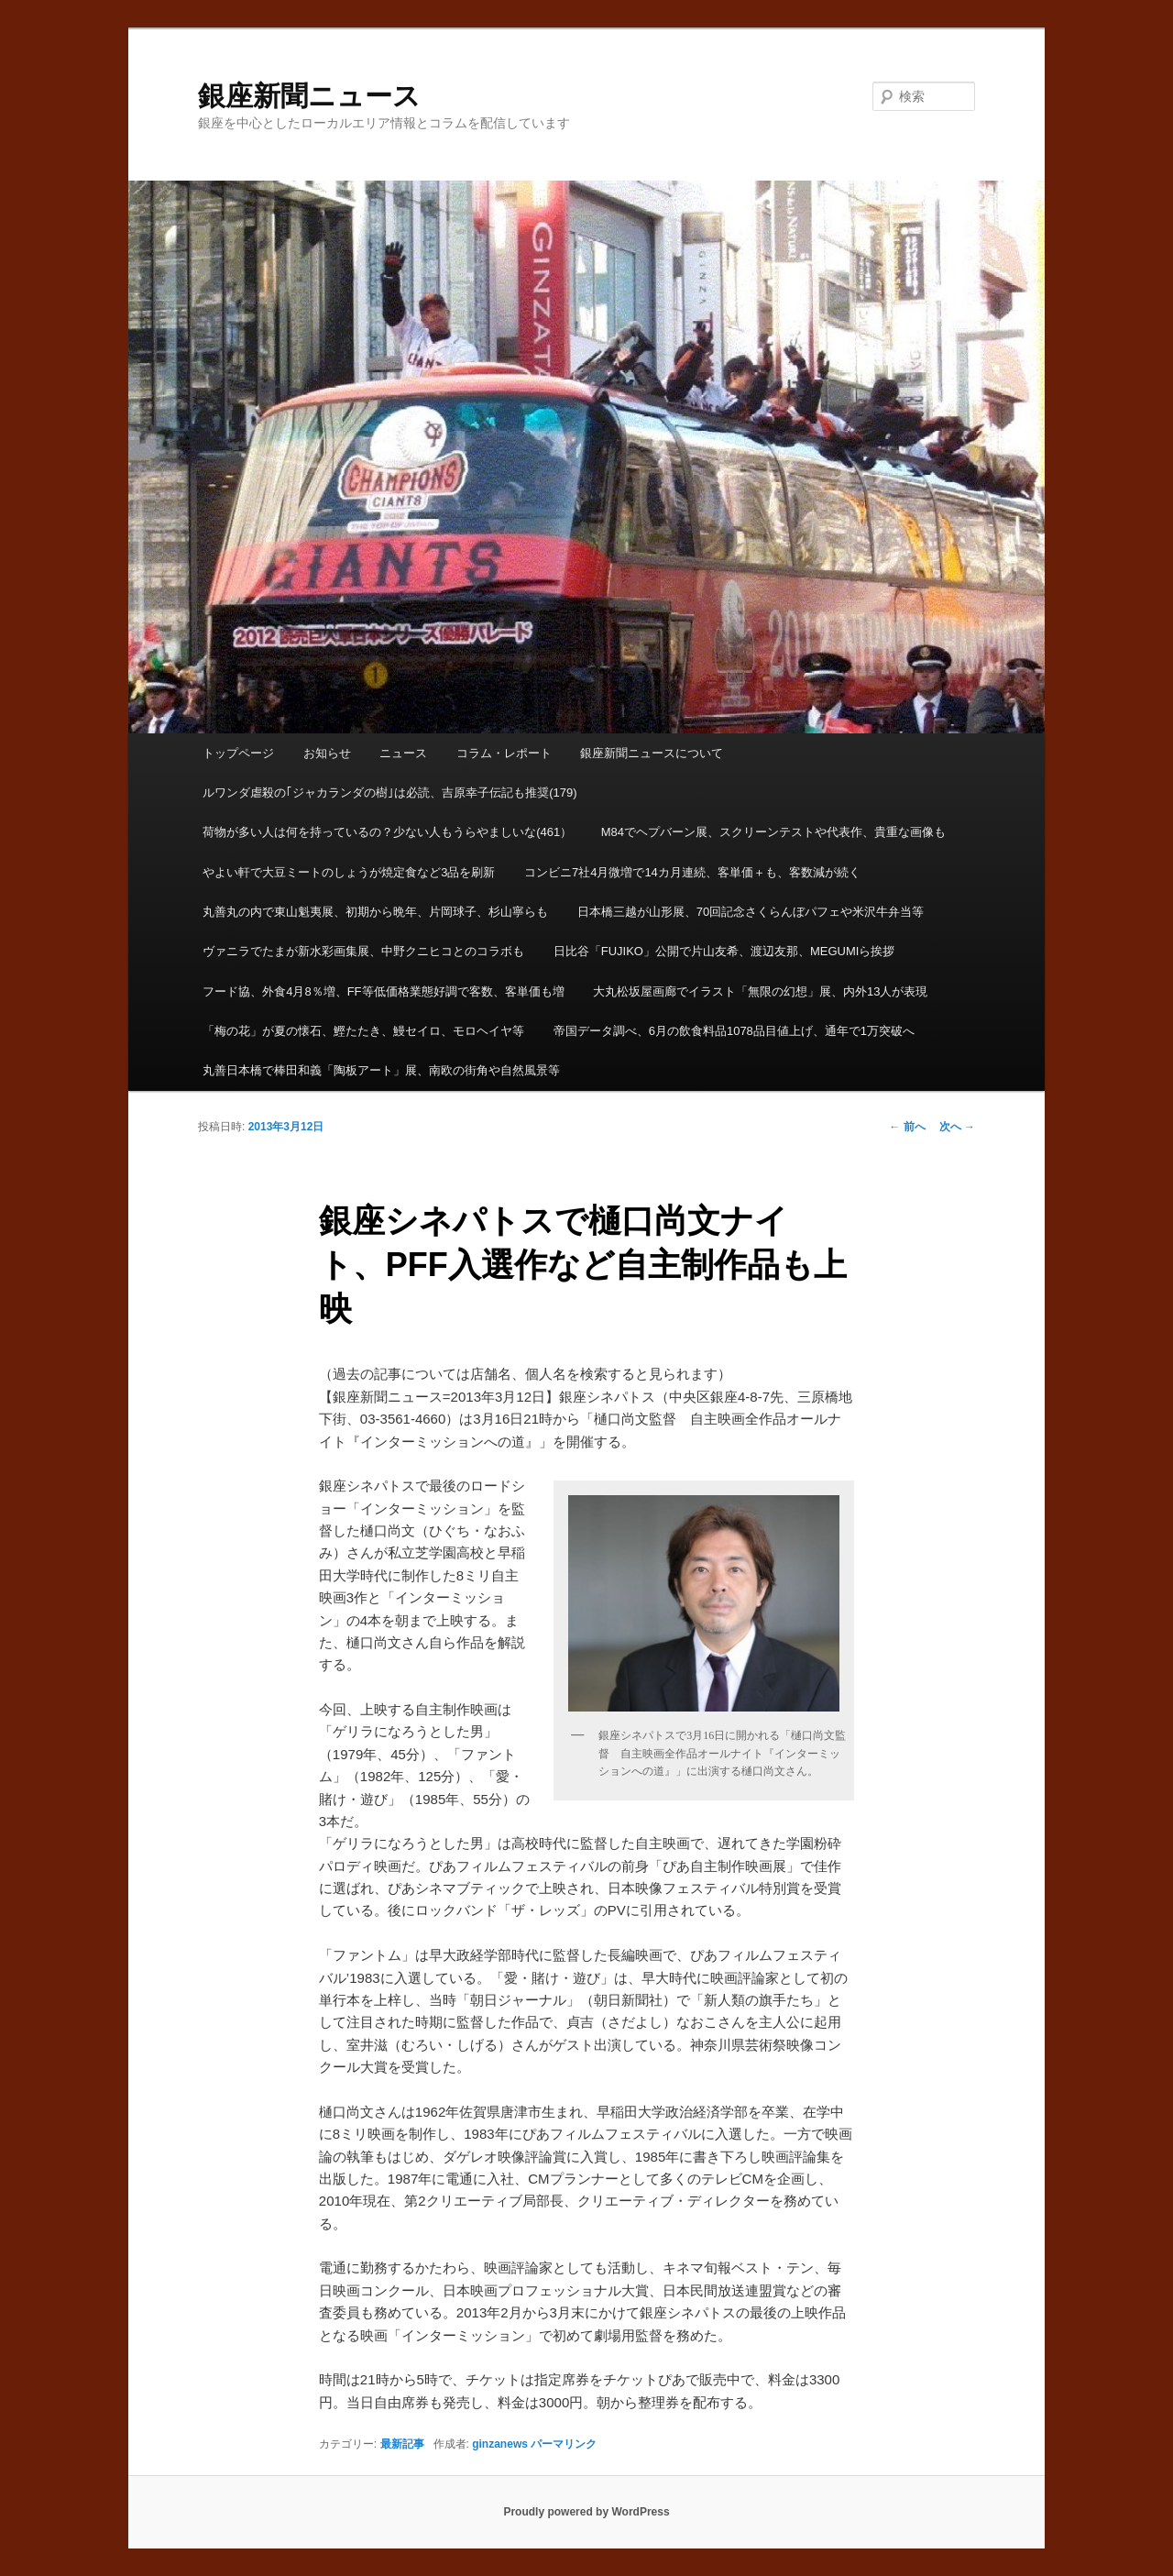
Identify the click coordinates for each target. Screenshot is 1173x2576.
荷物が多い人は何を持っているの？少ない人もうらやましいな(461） (387, 832)
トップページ (238, 753)
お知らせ (327, 753)
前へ (907, 1126)
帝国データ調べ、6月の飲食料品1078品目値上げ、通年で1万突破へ (734, 1031)
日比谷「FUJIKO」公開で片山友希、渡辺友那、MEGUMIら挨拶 (724, 951)
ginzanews (500, 2444)
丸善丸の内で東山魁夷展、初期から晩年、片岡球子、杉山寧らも (375, 912)
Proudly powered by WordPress (586, 2511)
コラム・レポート (504, 753)
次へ (957, 1126)
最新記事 (402, 2444)
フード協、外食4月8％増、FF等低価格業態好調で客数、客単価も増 (383, 991)
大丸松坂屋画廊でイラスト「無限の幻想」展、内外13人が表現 (760, 991)
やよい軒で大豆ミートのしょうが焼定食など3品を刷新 (349, 872)
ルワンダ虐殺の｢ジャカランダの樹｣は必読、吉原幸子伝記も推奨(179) (389, 792)
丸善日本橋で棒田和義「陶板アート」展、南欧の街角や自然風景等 (381, 1070)
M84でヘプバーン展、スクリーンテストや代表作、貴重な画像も (773, 832)
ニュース (403, 753)
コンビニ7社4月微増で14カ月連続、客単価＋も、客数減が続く (692, 872)
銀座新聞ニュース (309, 96)
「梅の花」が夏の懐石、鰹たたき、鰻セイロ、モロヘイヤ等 (363, 1031)
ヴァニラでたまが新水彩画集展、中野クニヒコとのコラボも (363, 951)
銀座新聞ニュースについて (651, 753)
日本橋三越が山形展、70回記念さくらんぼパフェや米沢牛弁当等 (750, 912)
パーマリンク (564, 2444)
